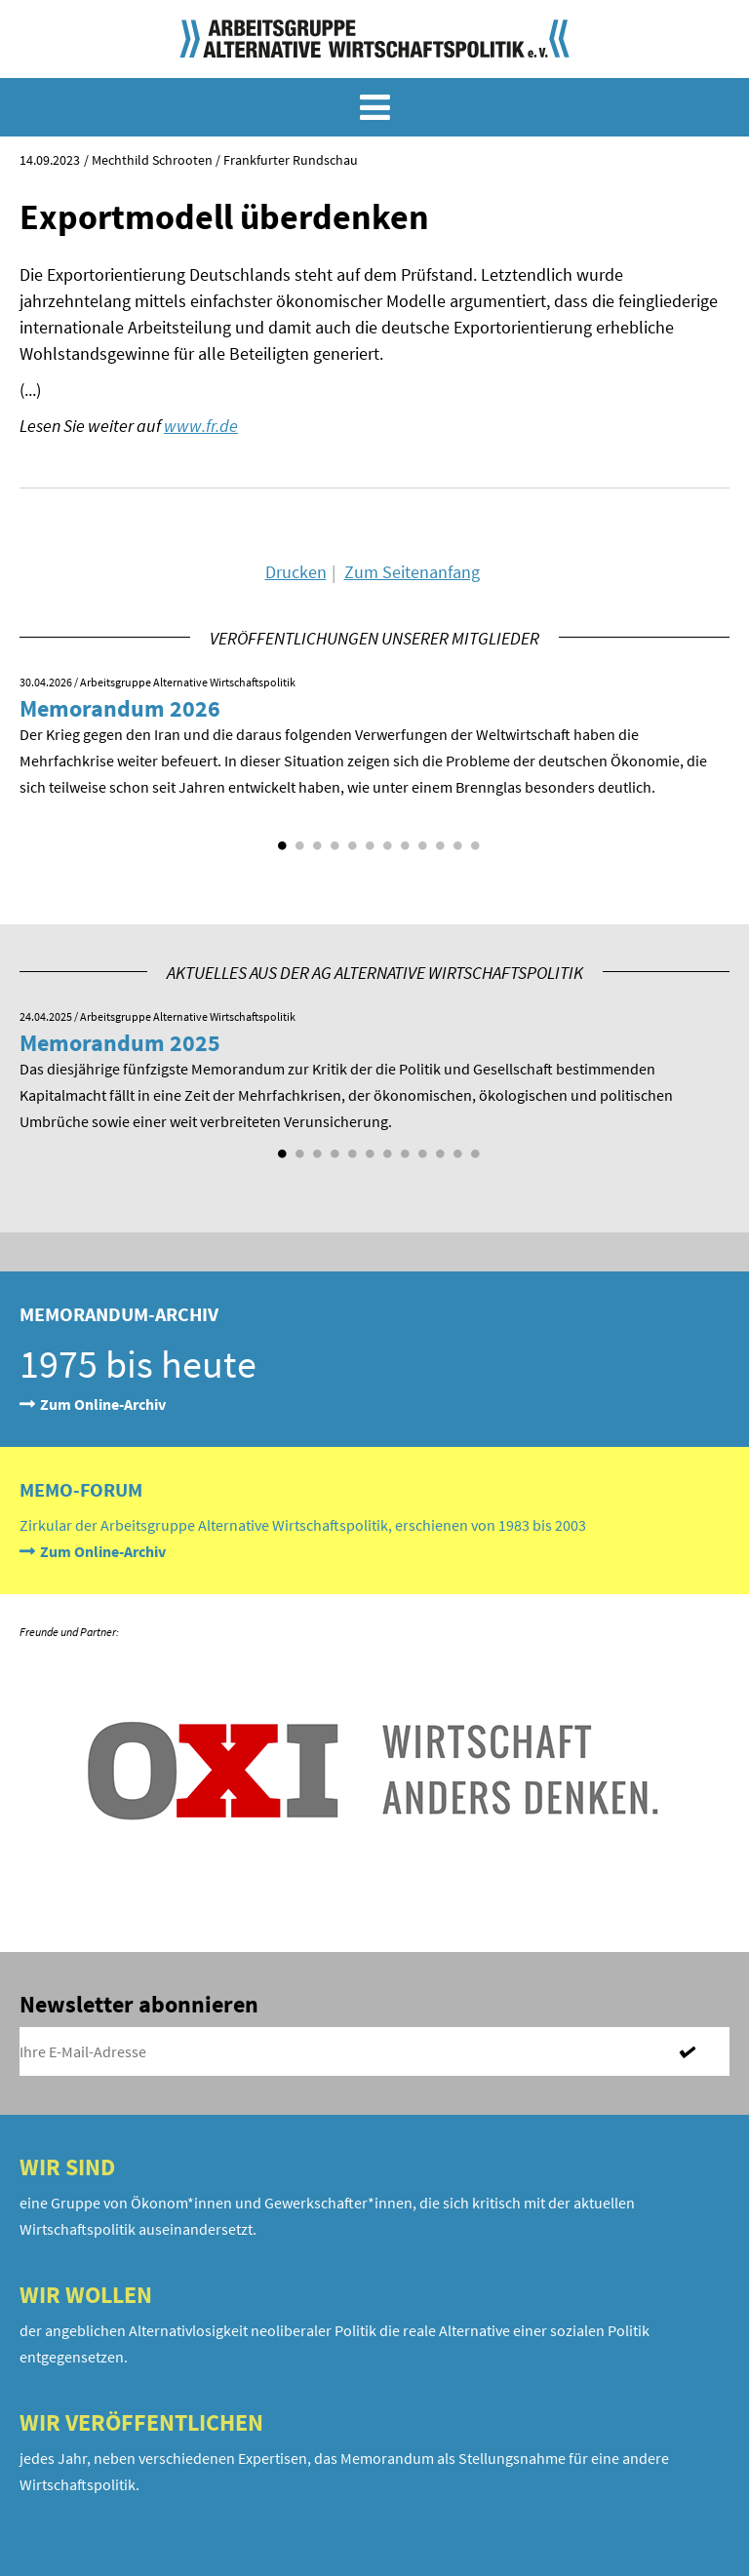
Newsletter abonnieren (139, 2004)
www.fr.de (201, 425)
